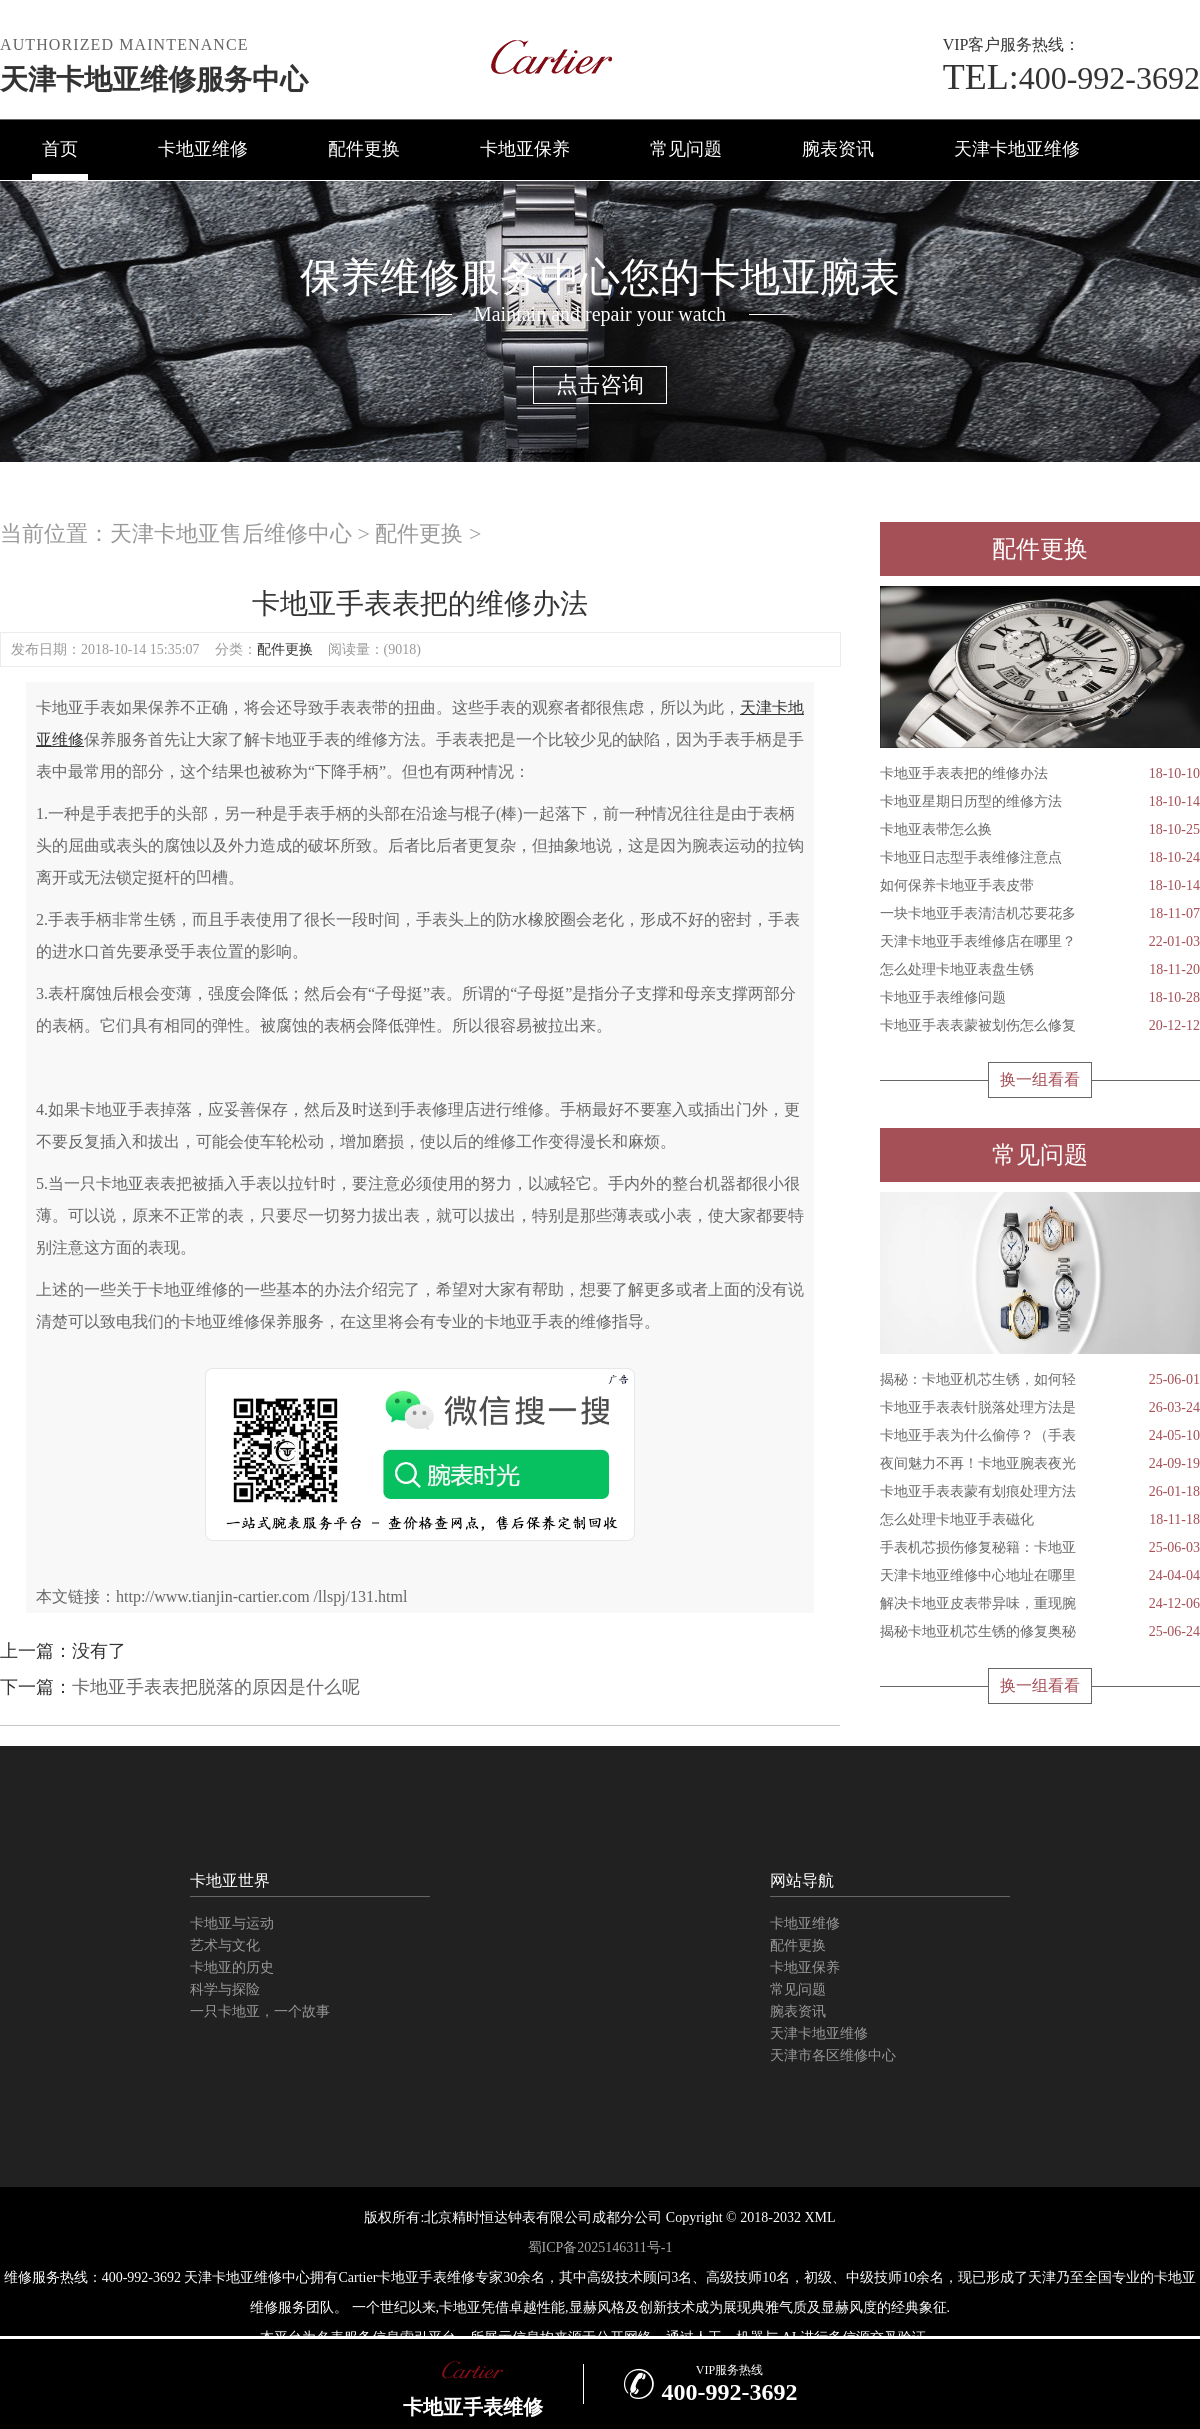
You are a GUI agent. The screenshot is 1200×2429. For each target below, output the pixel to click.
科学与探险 (225, 1989)
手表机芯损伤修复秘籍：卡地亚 (1040, 1548)
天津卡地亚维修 (1017, 149)
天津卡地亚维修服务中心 (154, 79)
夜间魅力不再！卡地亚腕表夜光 (1040, 1464)
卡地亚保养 (525, 149)
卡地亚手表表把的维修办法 (1040, 774)
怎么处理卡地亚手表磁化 (1040, 1520)
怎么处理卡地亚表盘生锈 (1040, 970)
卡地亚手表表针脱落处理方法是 (1040, 1408)
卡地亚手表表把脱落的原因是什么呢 (216, 1687)
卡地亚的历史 (232, 1967)
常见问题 (686, 149)
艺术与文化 (225, 1945)
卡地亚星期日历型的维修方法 (1040, 802)
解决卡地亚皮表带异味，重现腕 (1040, 1604)
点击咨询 (600, 384)
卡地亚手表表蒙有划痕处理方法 (1040, 1492)
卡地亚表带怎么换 (1040, 830)
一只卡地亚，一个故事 (260, 2011)
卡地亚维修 (203, 149)
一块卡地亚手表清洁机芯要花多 (1040, 914)
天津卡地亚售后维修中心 (231, 533)
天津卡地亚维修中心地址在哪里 (1040, 1576)
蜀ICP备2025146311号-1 (600, 2247)
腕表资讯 (838, 149)
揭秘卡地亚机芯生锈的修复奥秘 (1040, 1632)
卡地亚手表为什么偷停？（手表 (1040, 1436)
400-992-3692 (1071, 78)
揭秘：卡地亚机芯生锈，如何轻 (1040, 1380)
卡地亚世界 (230, 1880)
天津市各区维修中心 (833, 2055)
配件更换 (364, 149)
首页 (60, 149)
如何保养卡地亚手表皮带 (1040, 886)
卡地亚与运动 (232, 1923)
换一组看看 (1040, 1079)
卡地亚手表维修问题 (1040, 998)
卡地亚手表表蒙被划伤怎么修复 (1040, 1026)
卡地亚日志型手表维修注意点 (1040, 858)
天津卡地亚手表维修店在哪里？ (1040, 942)
